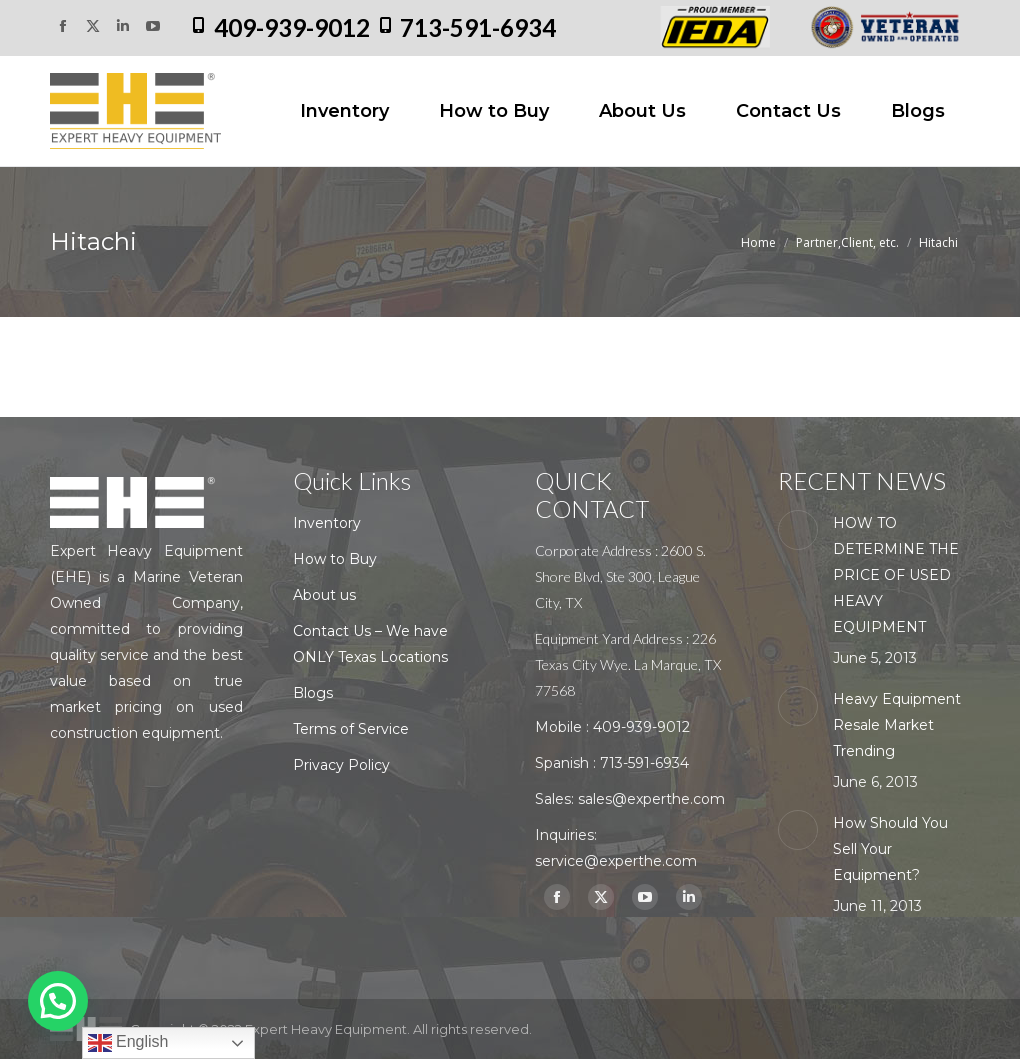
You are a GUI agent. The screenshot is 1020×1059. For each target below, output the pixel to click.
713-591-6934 (478, 27)
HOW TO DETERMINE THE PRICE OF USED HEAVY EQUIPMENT (896, 575)
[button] (58, 1001)
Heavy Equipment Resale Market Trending (897, 725)
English (128, 1043)
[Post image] (798, 530)
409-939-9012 (292, 27)
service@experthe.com (616, 861)
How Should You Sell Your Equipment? (890, 849)
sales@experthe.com (651, 799)
